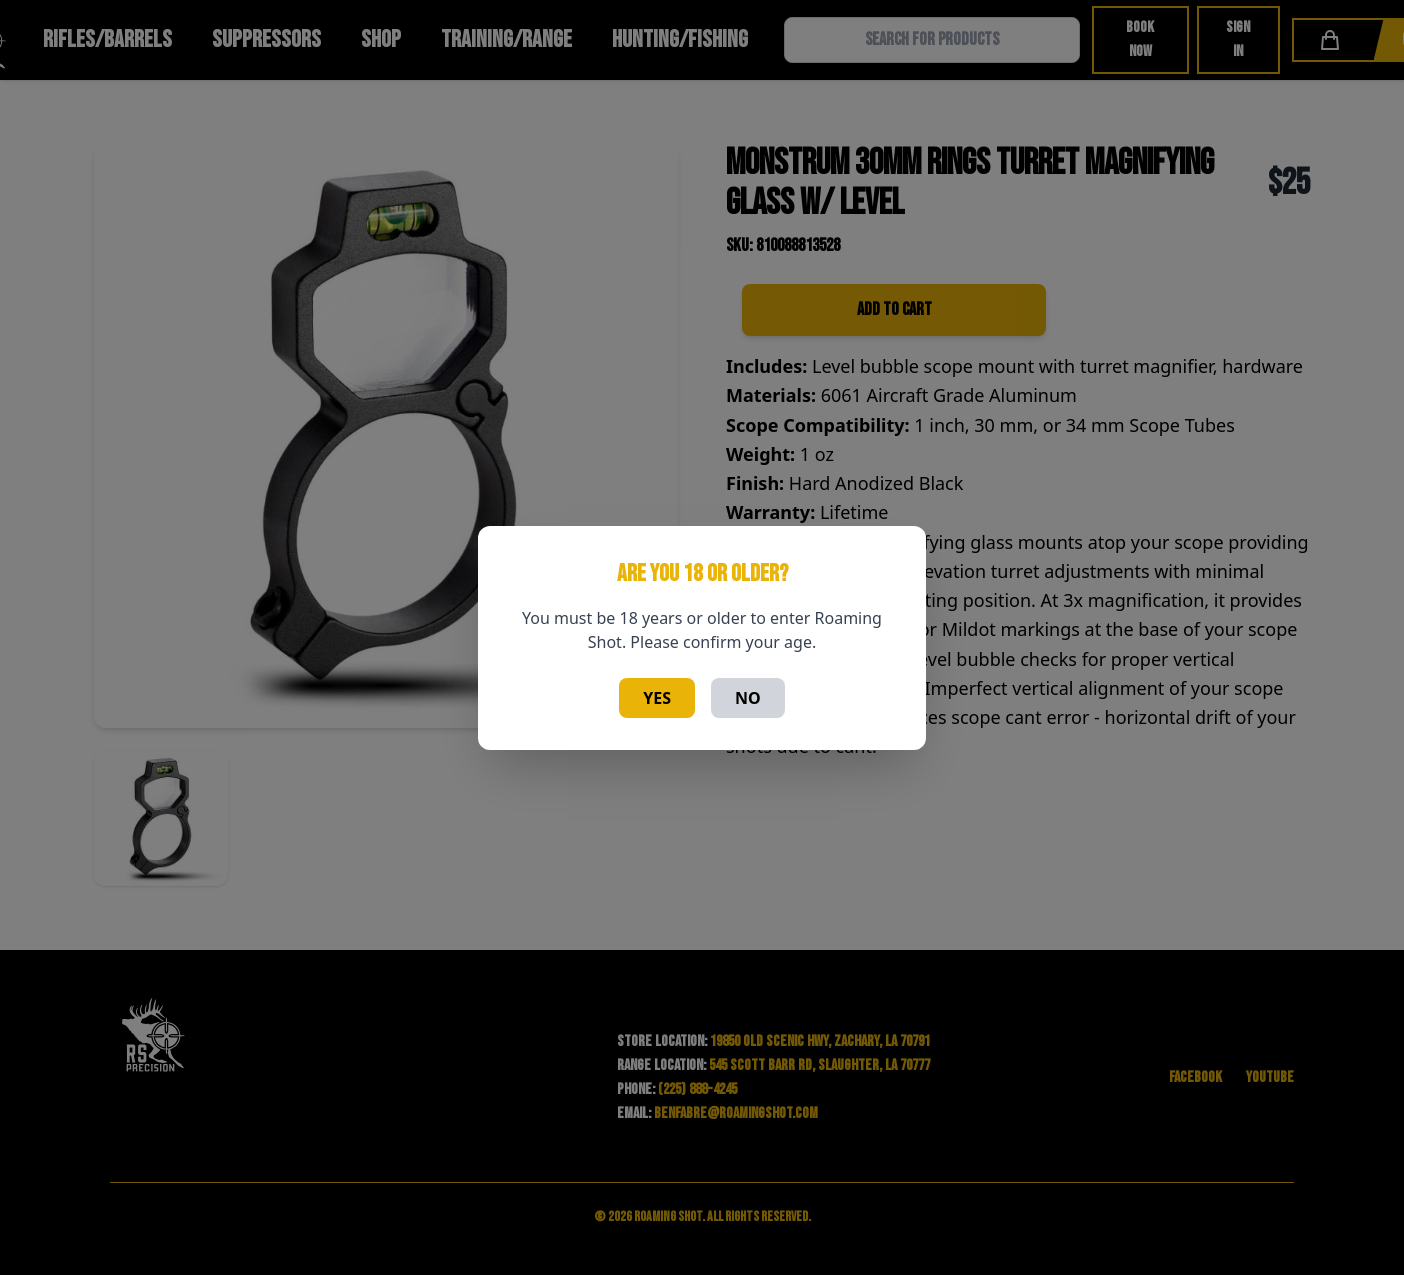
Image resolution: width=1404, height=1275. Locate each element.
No (748, 698)
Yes (657, 698)
